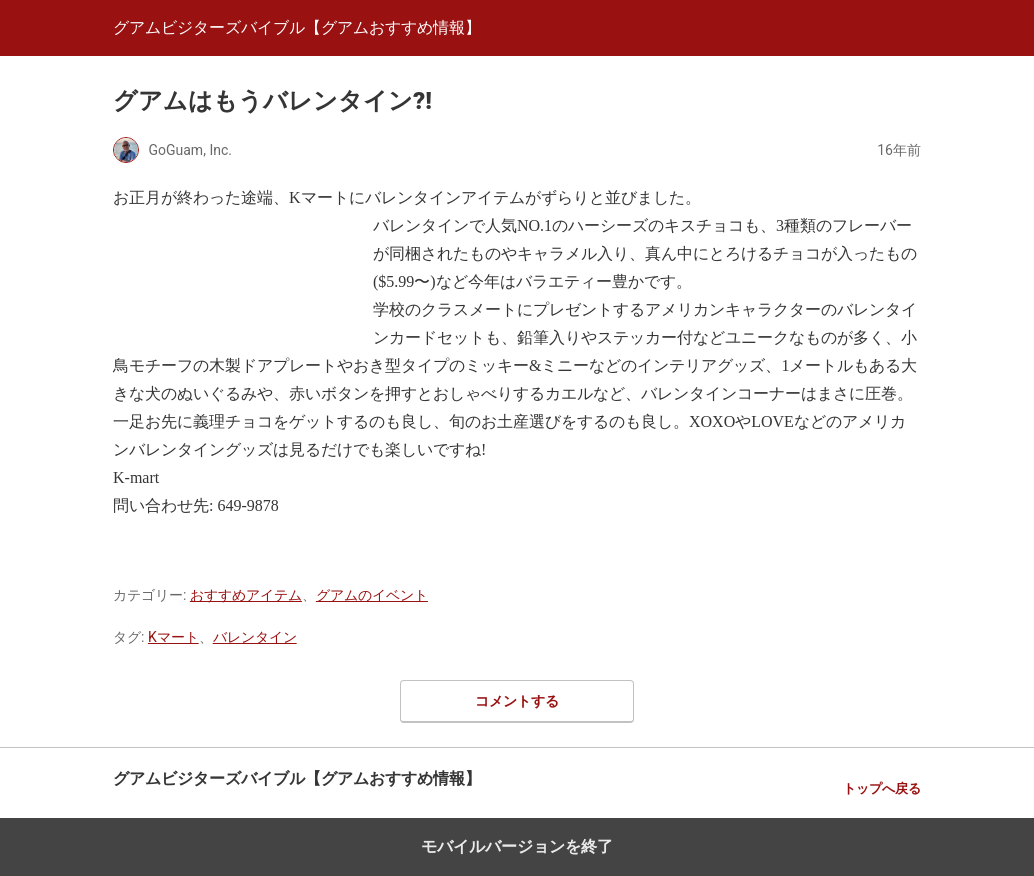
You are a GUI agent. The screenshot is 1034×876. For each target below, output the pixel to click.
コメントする (517, 701)
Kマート (173, 637)
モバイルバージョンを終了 (517, 846)
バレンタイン (255, 637)
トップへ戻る (882, 788)
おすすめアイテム (246, 595)
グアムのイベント (372, 595)
